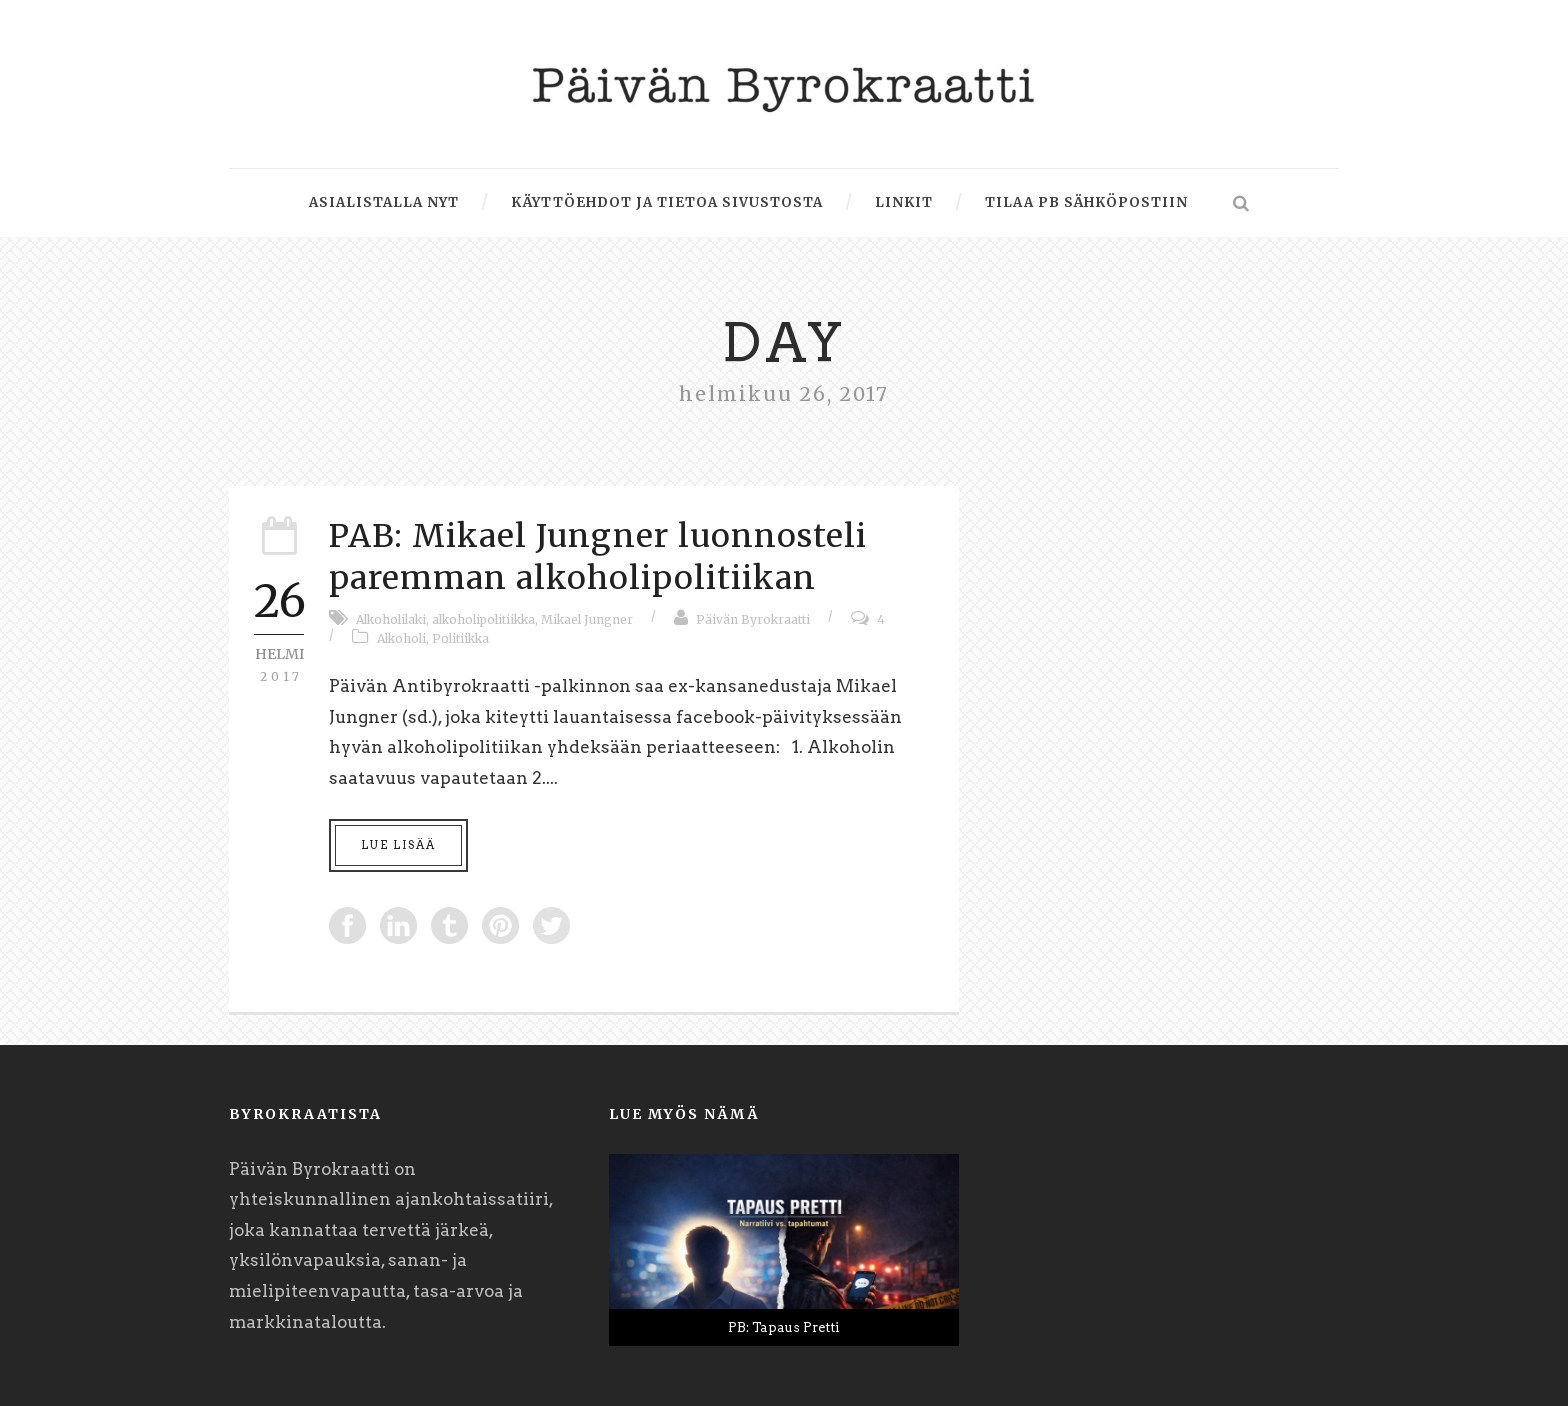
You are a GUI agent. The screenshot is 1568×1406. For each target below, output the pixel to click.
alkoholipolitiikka (483, 619)
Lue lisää (398, 845)
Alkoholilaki (391, 619)
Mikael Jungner (587, 619)
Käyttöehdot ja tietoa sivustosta (667, 202)
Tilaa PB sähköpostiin (1086, 202)
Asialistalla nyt (384, 202)
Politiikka (460, 638)
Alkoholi (401, 638)
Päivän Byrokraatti (753, 619)
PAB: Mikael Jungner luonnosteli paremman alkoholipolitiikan (598, 557)
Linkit (904, 202)
